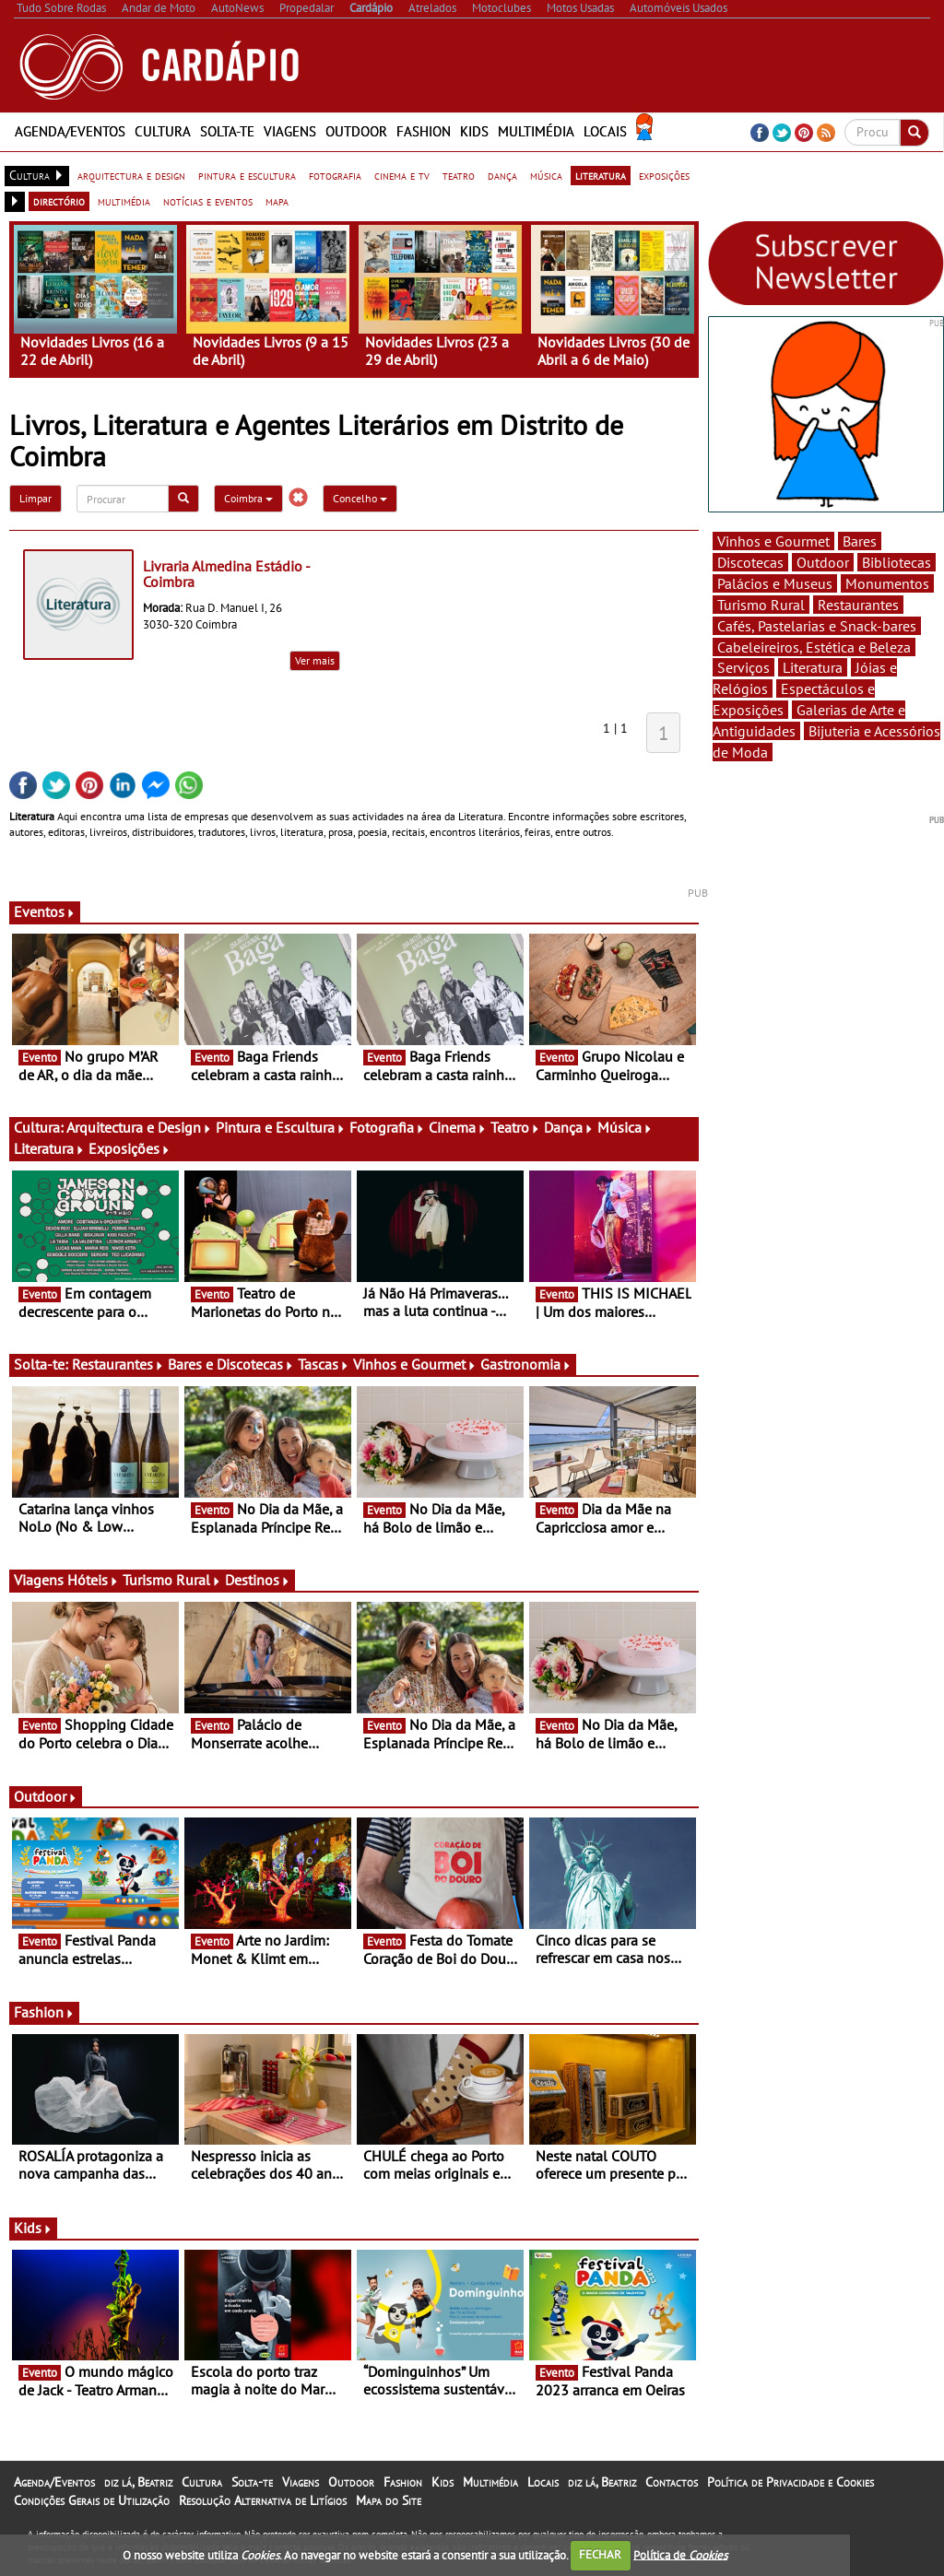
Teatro (515, 1127)
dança (502, 175)
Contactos (671, 2482)
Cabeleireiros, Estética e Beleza (814, 647)
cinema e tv (402, 175)
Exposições (129, 1148)
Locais (605, 131)
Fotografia (387, 1127)
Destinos (257, 1579)
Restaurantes (118, 1364)
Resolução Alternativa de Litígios (263, 2500)
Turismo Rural (172, 1579)
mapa (277, 201)
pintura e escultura (247, 175)
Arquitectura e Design (139, 1127)
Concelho (360, 498)
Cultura (163, 131)
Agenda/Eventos (70, 131)
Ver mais (315, 660)
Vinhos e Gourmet (415, 1364)
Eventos (45, 911)
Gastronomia (526, 1364)
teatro (458, 175)
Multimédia (536, 131)
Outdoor (356, 131)
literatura (600, 175)
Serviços (743, 667)
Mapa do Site (388, 2500)
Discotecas (750, 562)
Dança (569, 1127)
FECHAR (600, 2554)
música (546, 175)
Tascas (323, 1364)
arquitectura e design (131, 175)
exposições (664, 175)
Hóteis (93, 1579)
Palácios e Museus (774, 583)
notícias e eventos (208, 201)
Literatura (49, 1148)
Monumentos (887, 583)
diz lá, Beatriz (138, 2482)
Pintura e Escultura (281, 1127)
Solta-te (227, 131)
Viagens (290, 131)
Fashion (423, 131)
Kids (474, 131)
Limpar (35, 498)
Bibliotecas (896, 562)
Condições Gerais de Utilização (92, 2500)
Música (625, 1127)
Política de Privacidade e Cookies (790, 2482)
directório (59, 201)
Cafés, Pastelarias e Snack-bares (816, 626)
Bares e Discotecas (231, 1364)
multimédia (124, 201)
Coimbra (248, 498)
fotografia (335, 175)
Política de (680, 2554)
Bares (860, 541)
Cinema (458, 1127)
